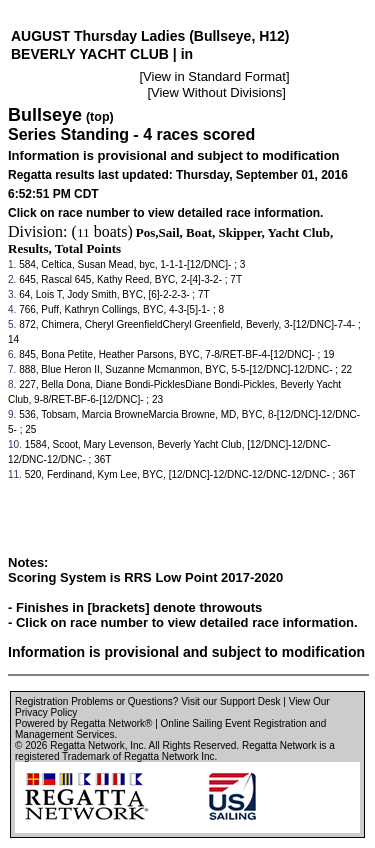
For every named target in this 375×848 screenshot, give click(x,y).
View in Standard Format (214, 76)
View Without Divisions (216, 92)
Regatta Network (87, 745)
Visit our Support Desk (230, 701)
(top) (100, 117)
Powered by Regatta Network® (83, 723)
